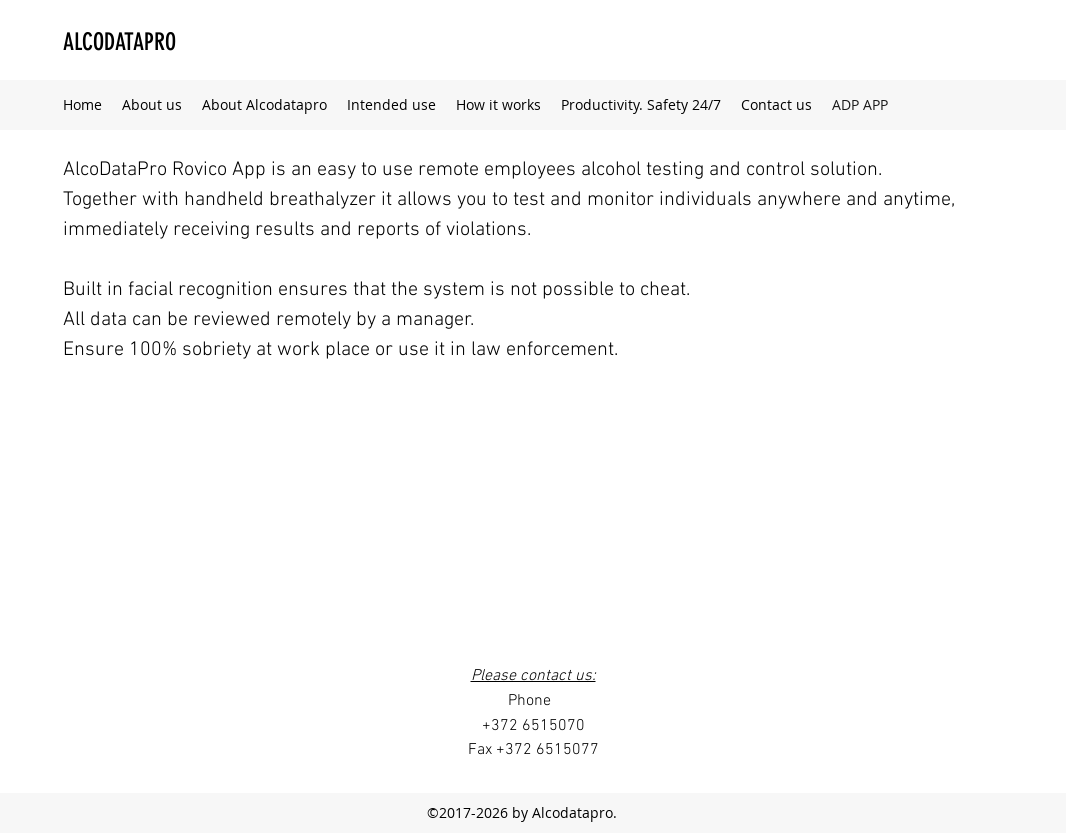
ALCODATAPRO (119, 42)
